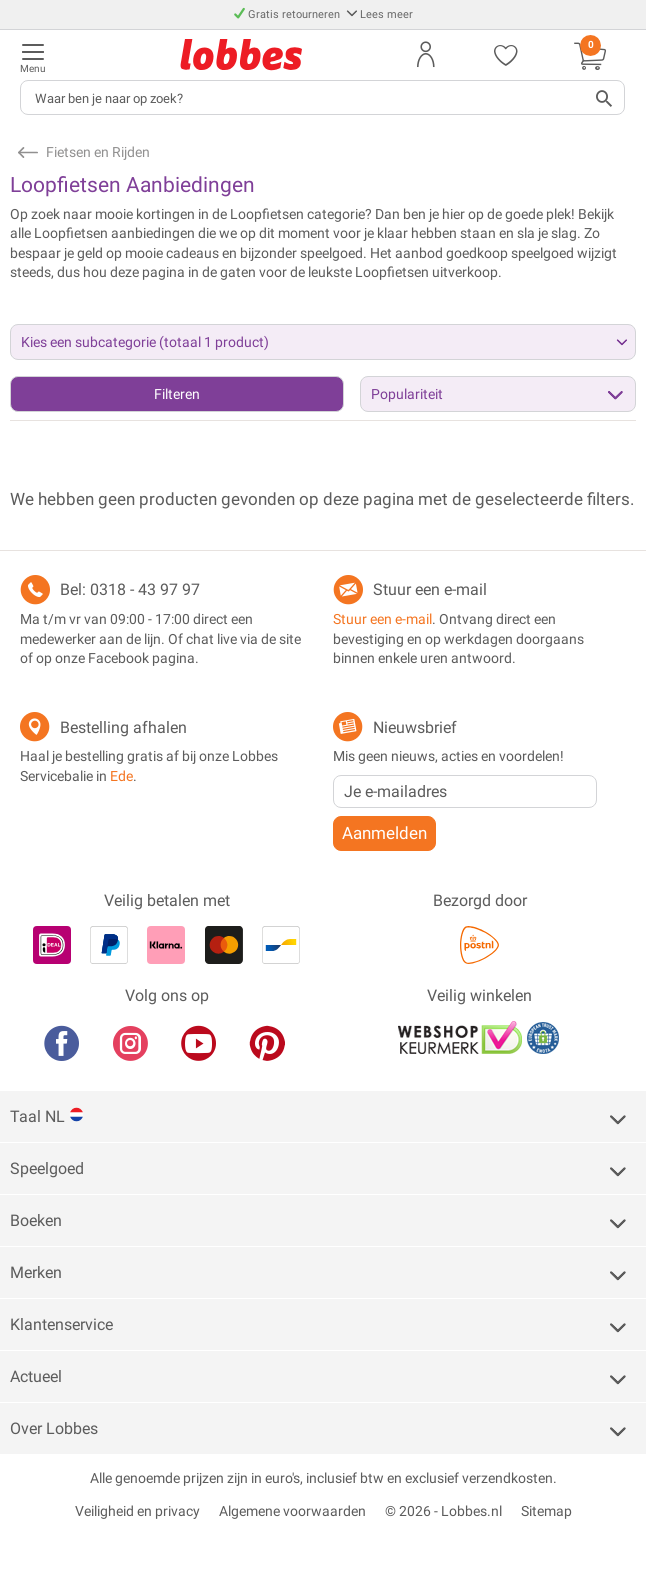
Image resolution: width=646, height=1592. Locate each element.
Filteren (177, 394)
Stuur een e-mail (430, 589)
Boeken (36, 1220)
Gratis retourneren (288, 14)
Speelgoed (47, 1168)
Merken (36, 1272)
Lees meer (379, 14)
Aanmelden (384, 833)
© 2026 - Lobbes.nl (443, 1511)
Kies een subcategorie (145, 342)
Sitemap (546, 1511)
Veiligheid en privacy (137, 1511)
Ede (121, 776)
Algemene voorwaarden (292, 1511)
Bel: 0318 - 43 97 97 (130, 589)
